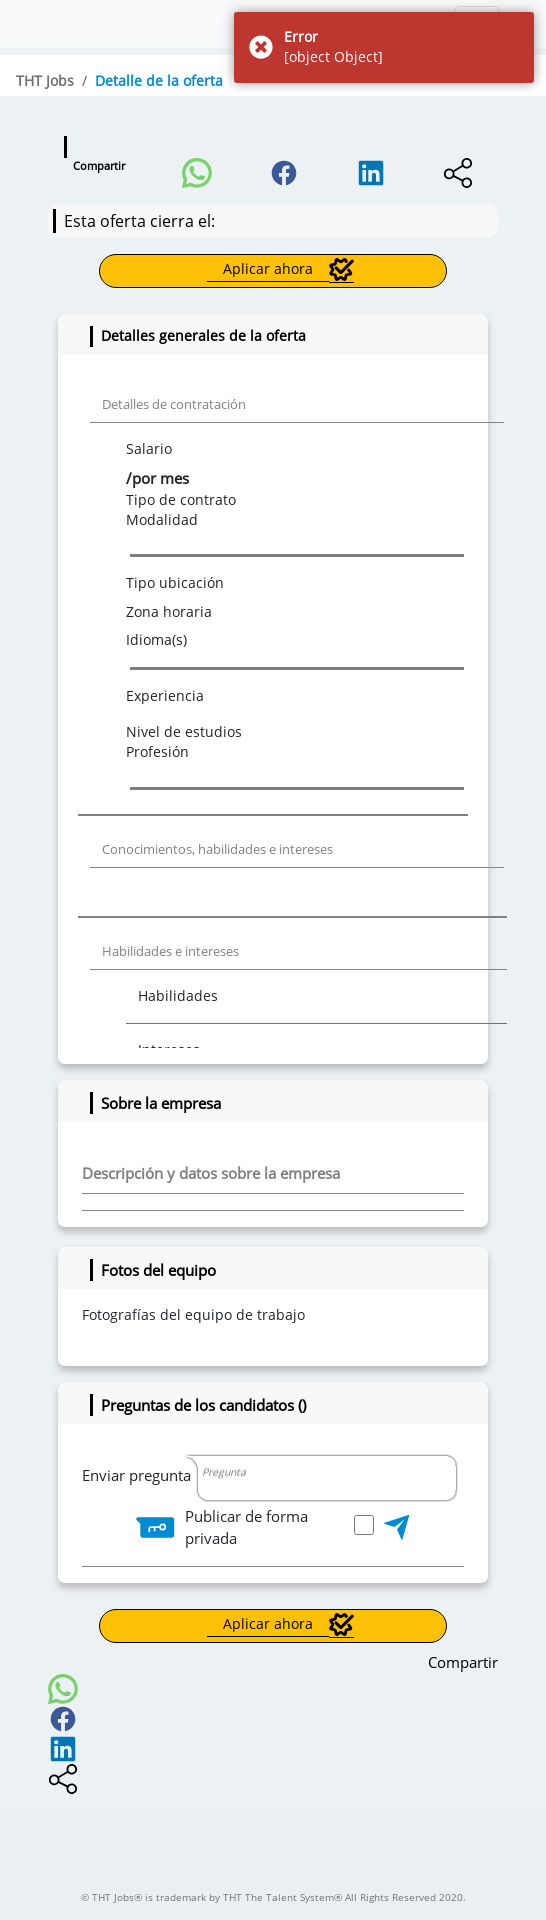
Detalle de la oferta (159, 80)
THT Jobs (45, 80)
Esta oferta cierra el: (139, 221)
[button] (197, 167)
